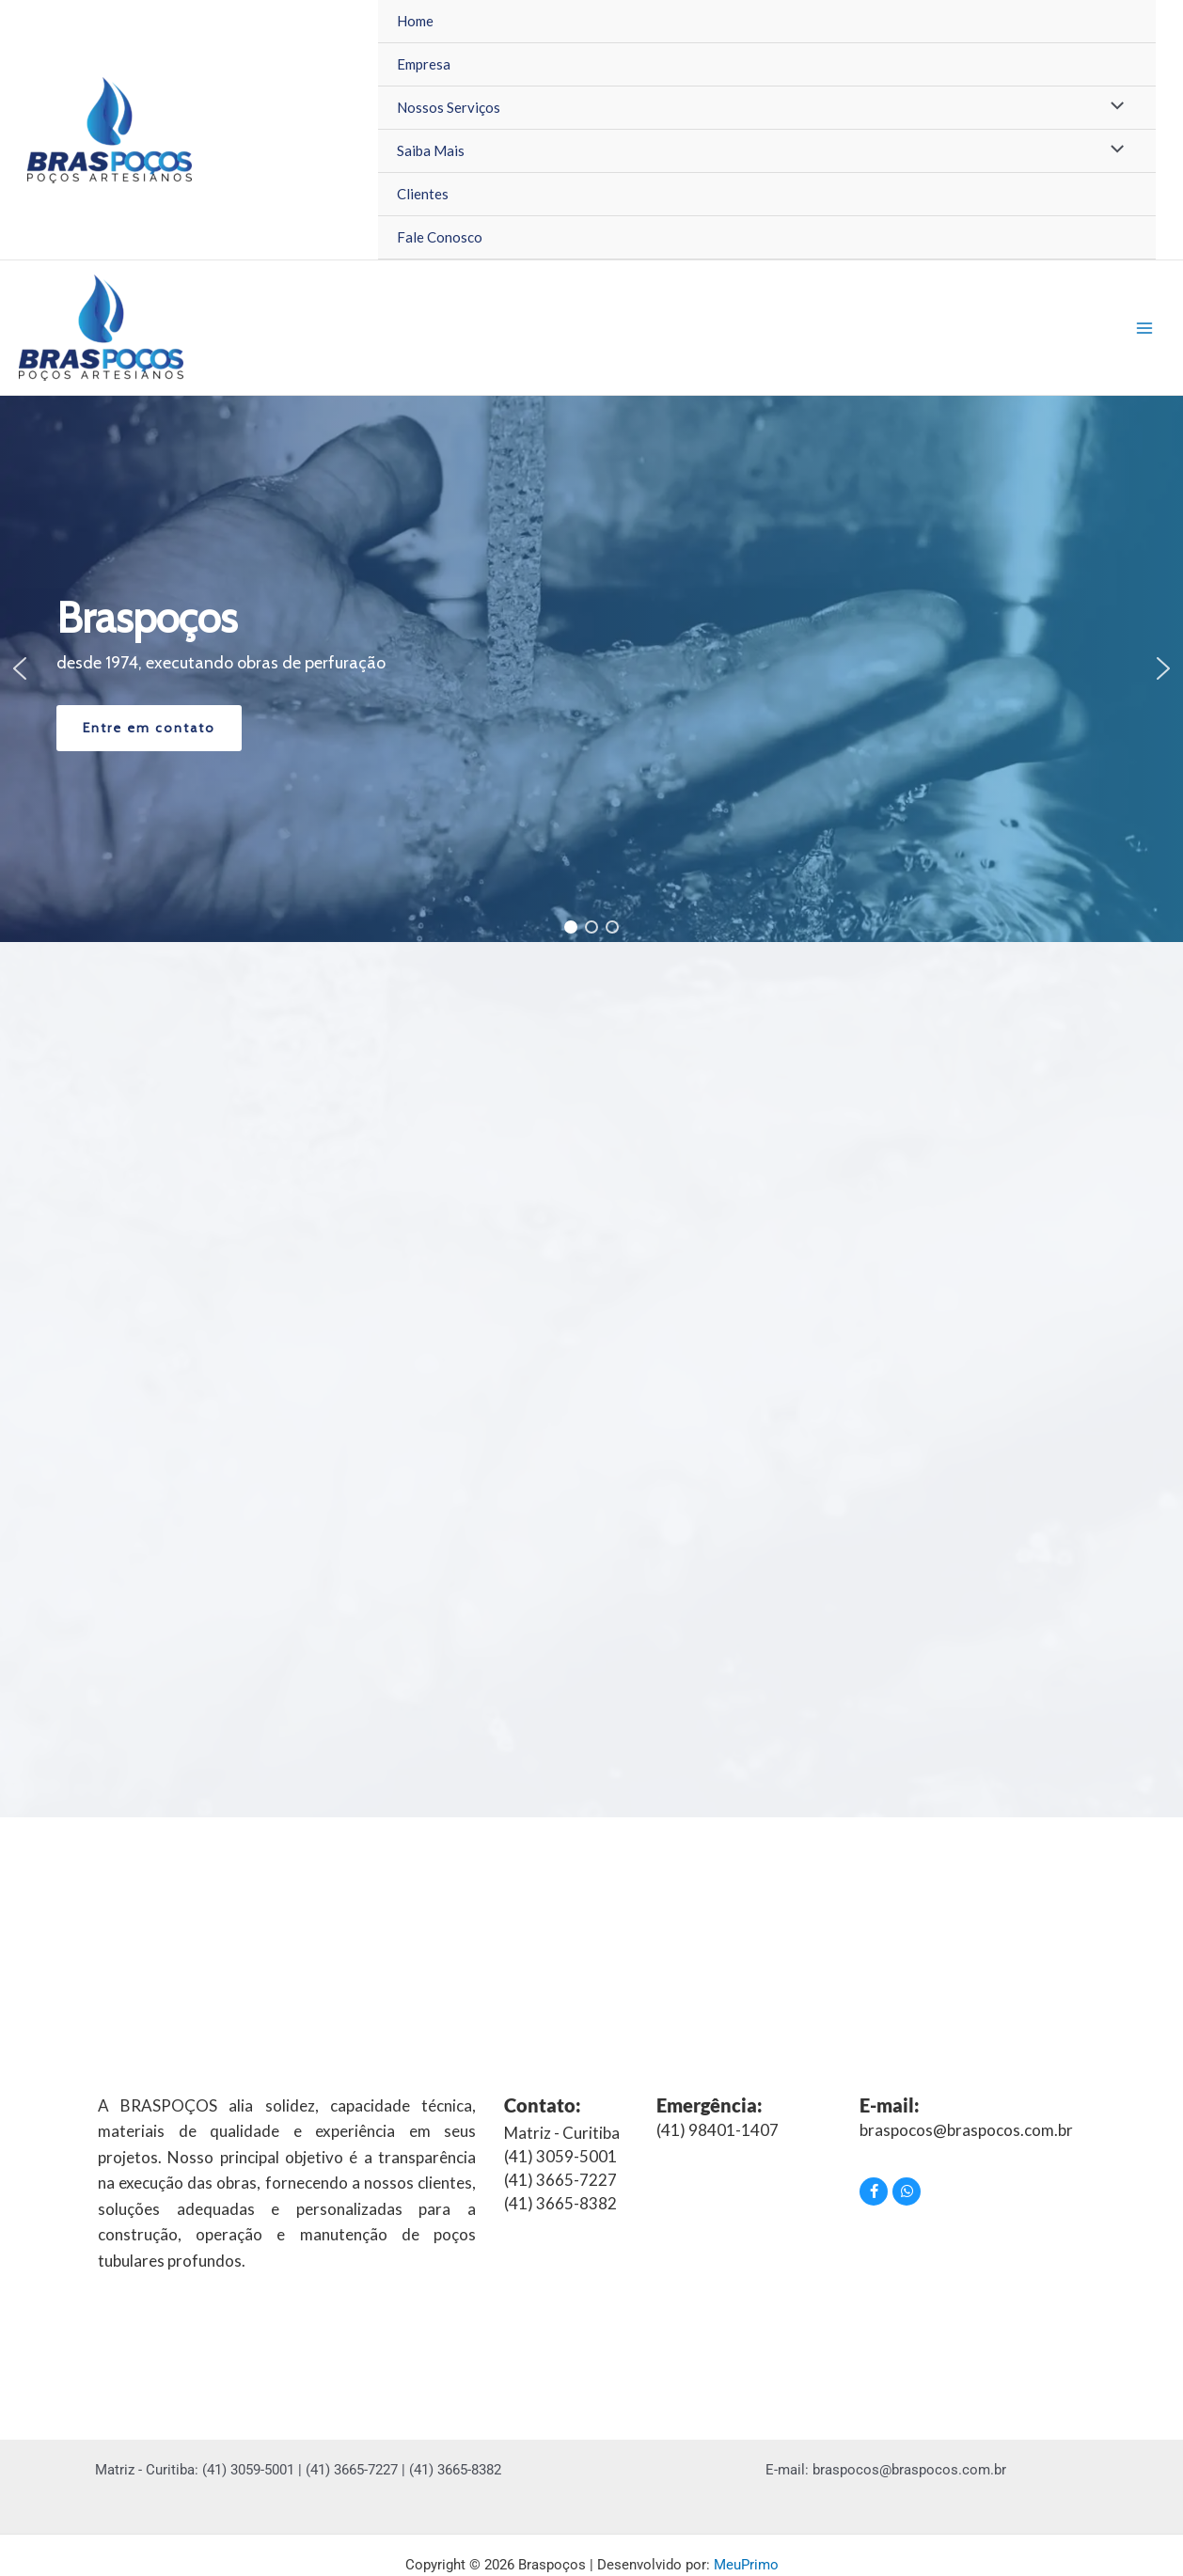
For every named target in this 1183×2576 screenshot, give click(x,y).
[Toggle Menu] (1113, 107)
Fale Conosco (439, 236)
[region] (591, 669)
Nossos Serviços (448, 107)
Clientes (423, 193)
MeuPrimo (746, 2564)
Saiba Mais (431, 150)
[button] (20, 668)
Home (415, 20)
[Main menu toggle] (1145, 327)
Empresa (423, 63)
